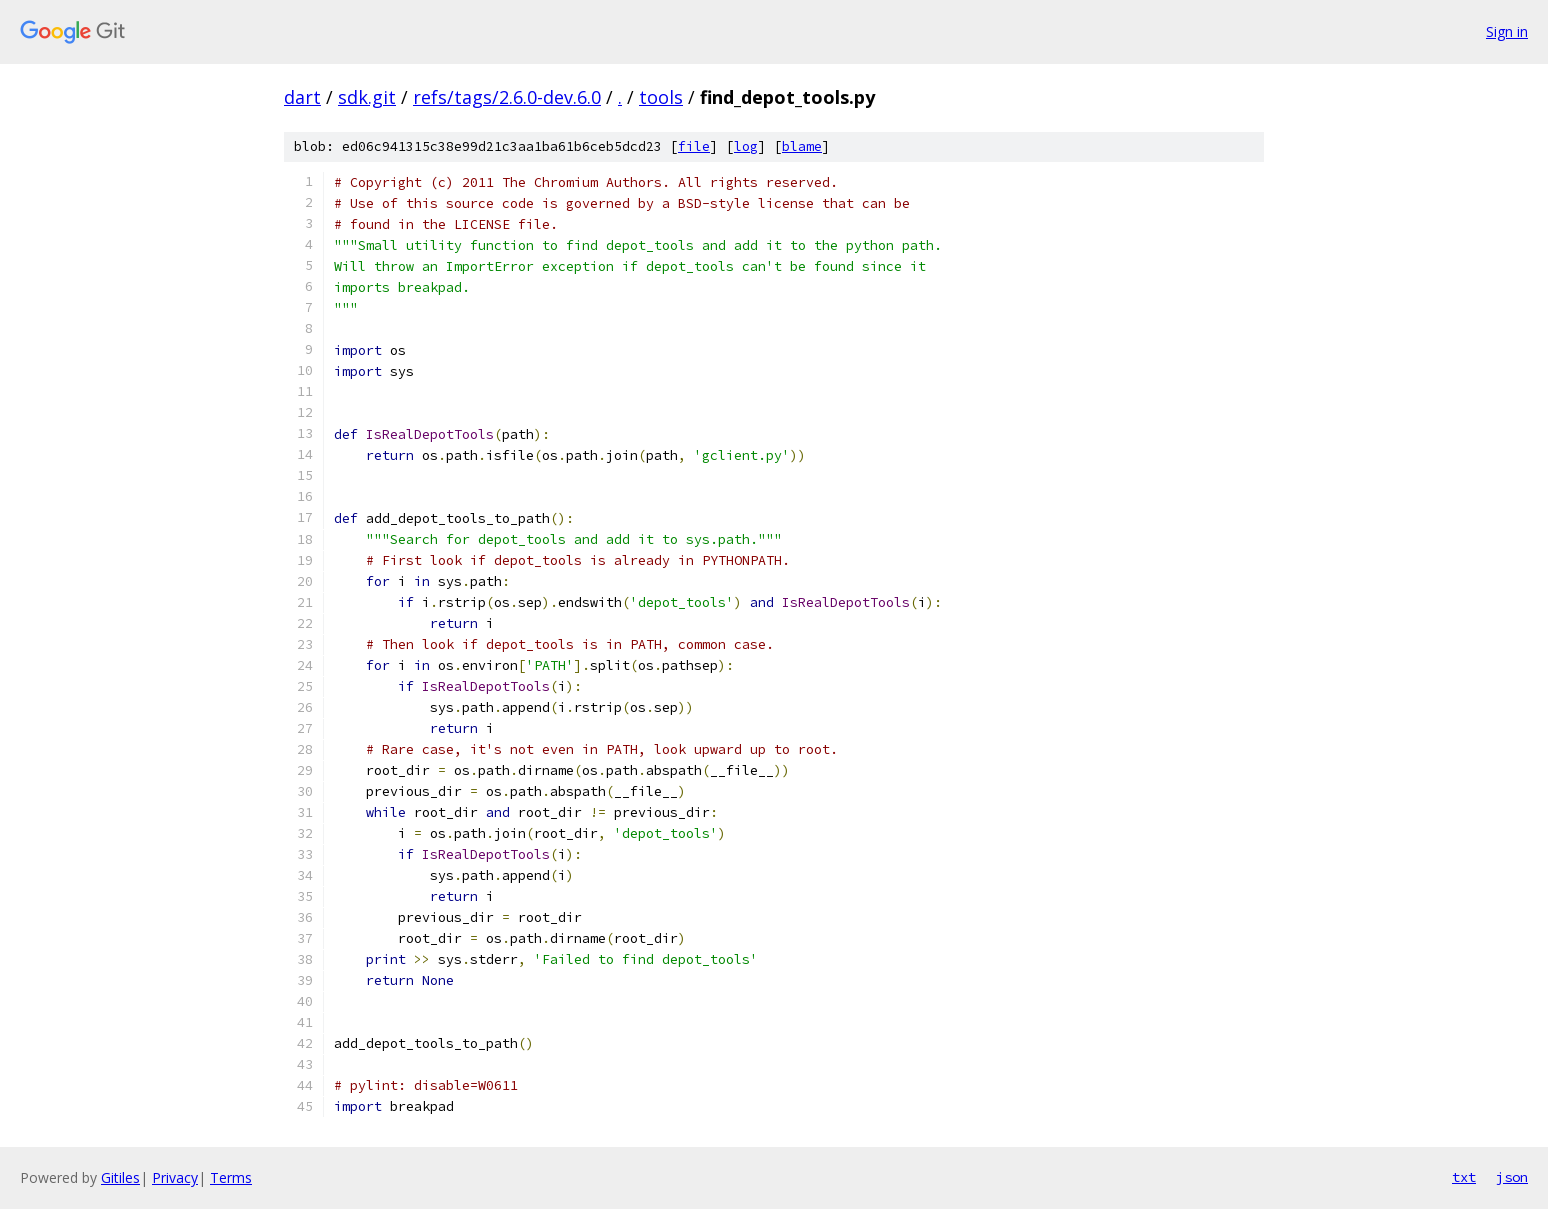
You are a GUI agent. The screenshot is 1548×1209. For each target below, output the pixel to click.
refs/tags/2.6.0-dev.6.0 (507, 97)
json (1512, 1177)
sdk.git (367, 97)
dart (302, 97)
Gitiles (120, 1177)
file (694, 146)
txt (1464, 1177)
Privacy (175, 1177)
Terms (231, 1177)
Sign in (1507, 31)
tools (661, 97)
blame (802, 146)
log (746, 146)
